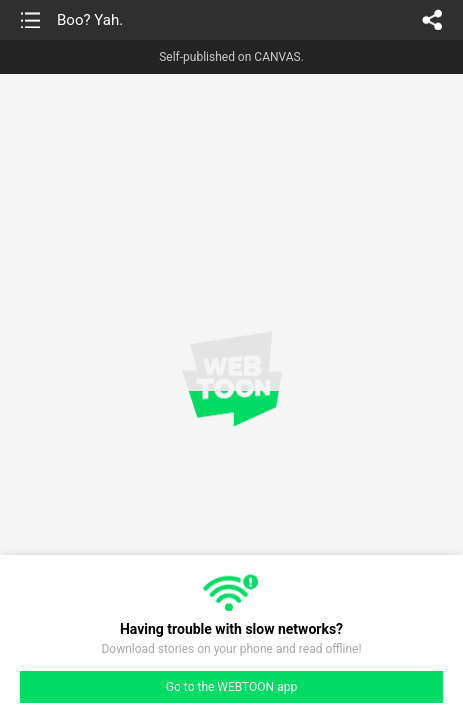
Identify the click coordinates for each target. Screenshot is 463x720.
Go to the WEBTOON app (231, 687)
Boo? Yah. (90, 20)
